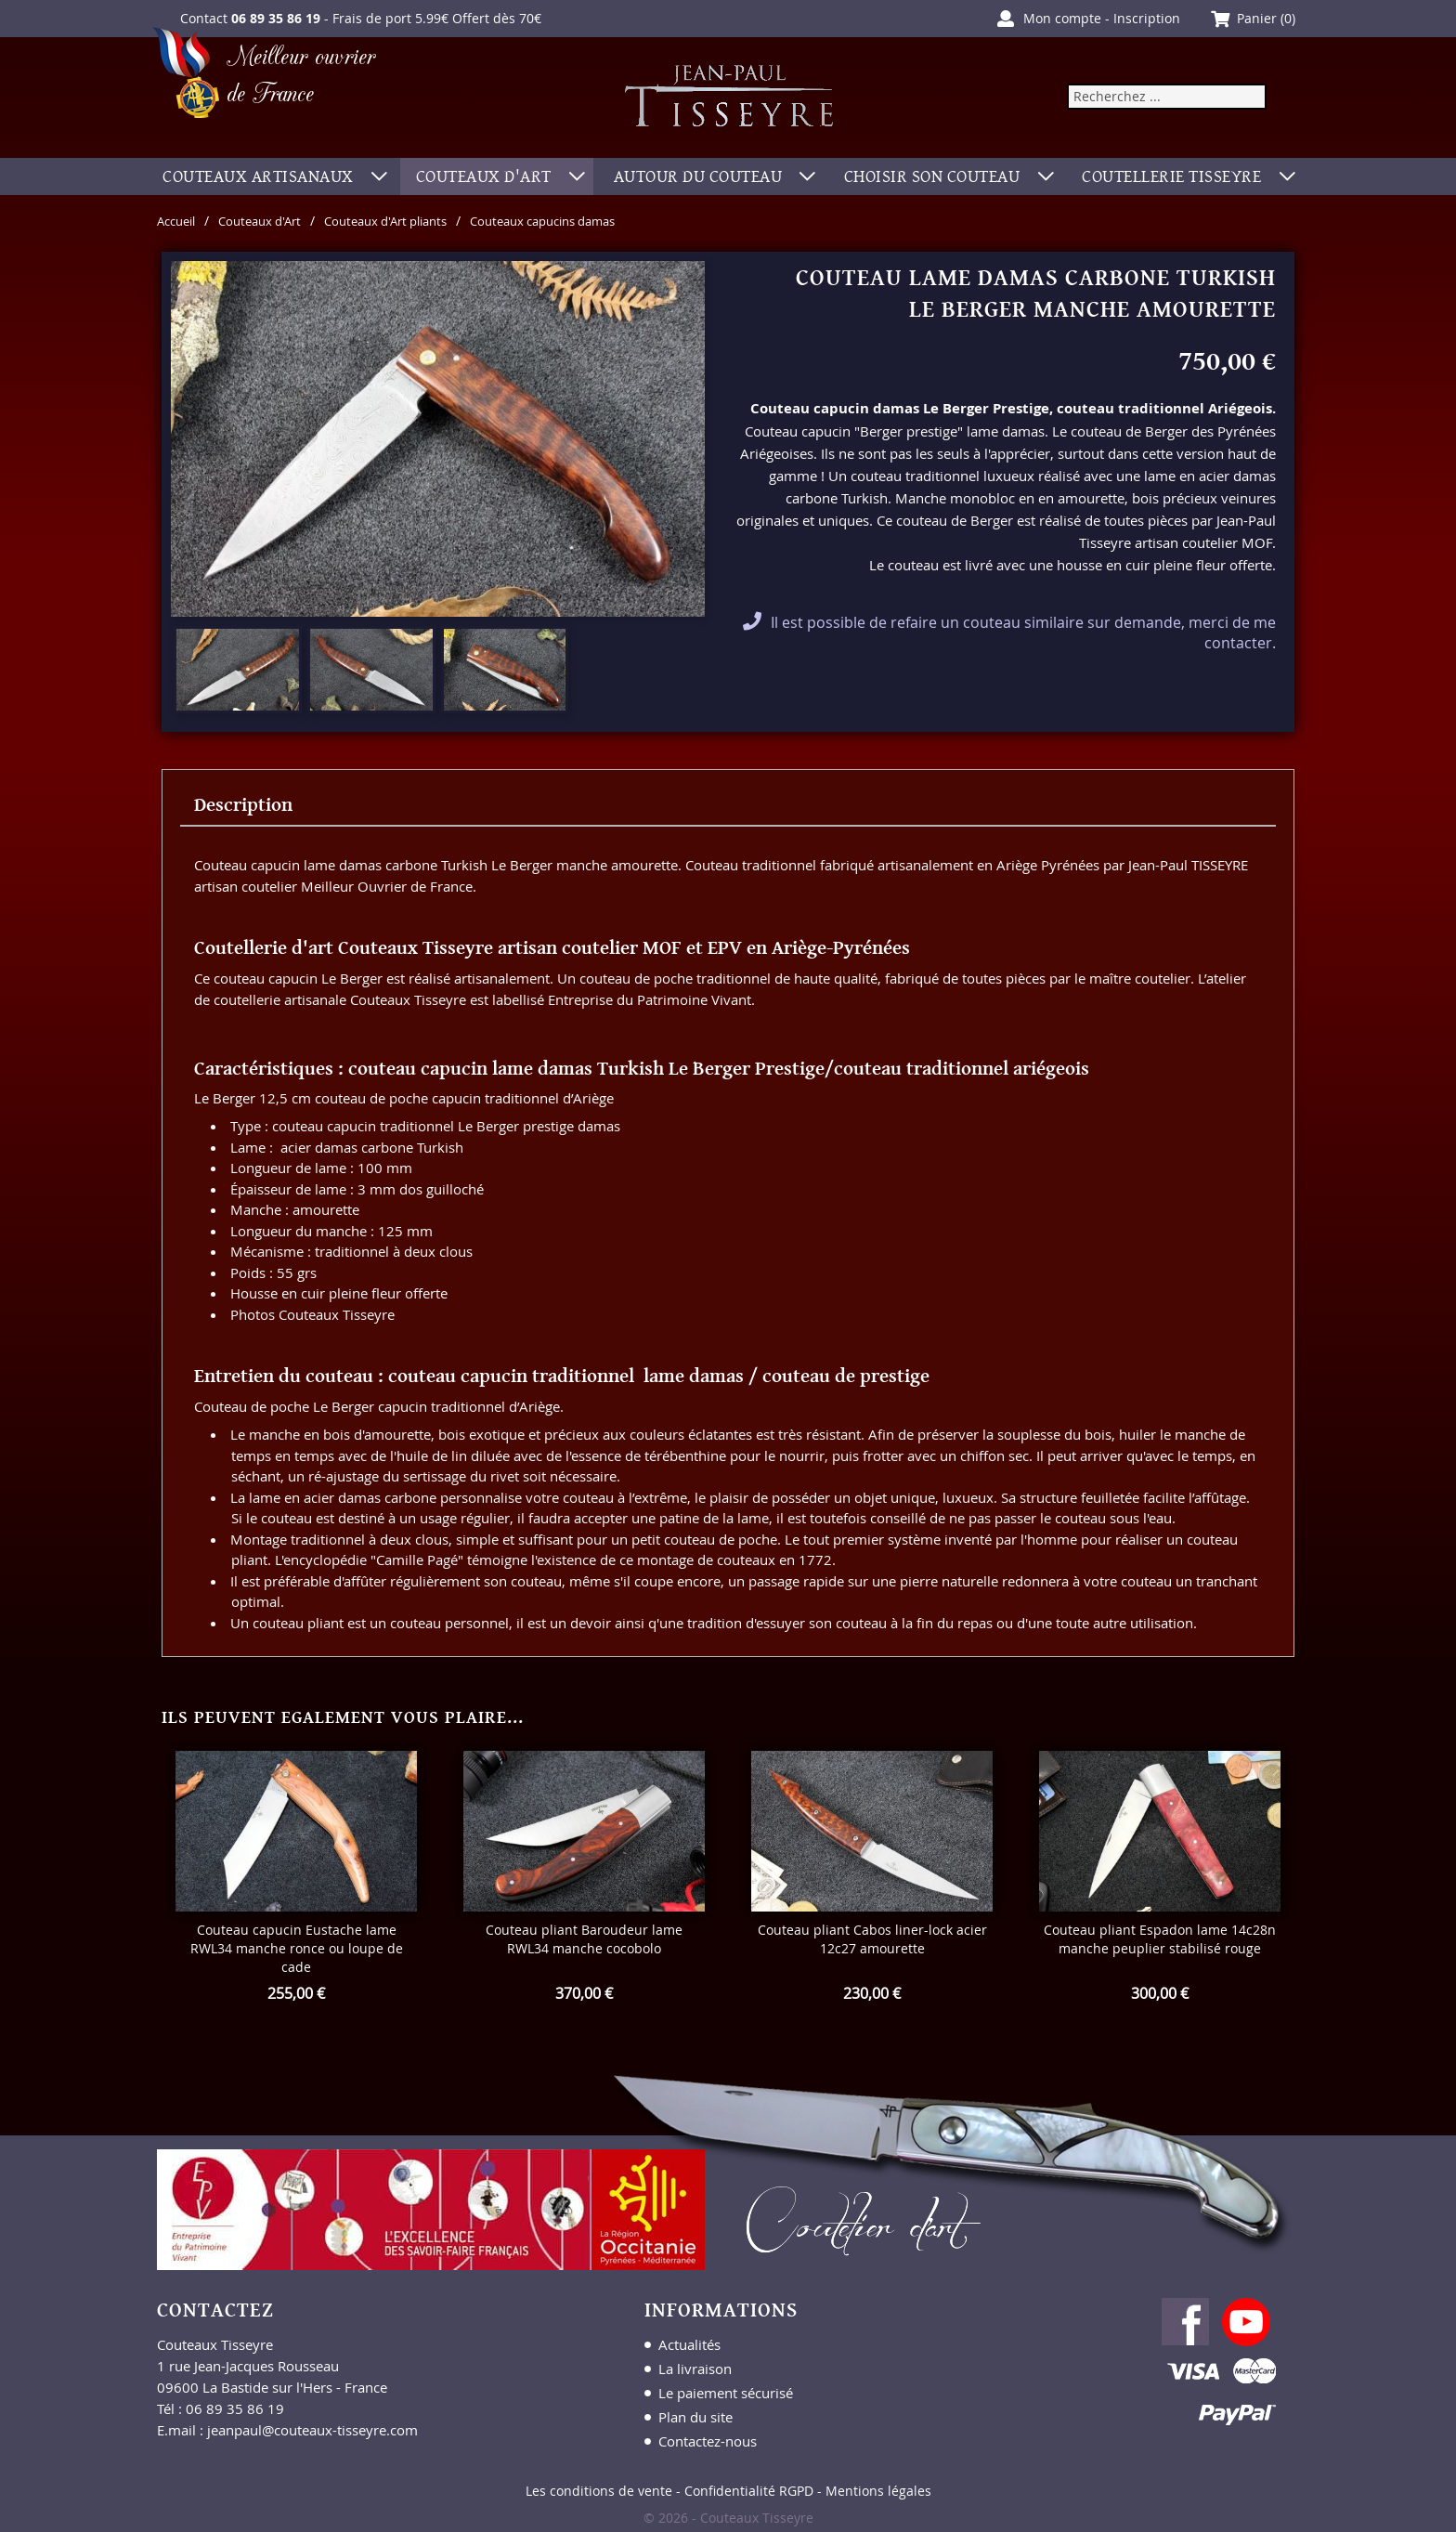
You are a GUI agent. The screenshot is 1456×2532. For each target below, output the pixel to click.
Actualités (689, 2344)
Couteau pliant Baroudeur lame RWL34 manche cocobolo (584, 1939)
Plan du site (695, 2417)
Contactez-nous (707, 2441)
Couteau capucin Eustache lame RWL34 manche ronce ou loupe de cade (296, 1948)
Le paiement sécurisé (725, 2392)
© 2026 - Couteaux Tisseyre (728, 2517)
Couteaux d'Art (270, 220)
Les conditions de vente (599, 2490)
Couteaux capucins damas (581, 220)
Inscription (1146, 18)
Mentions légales (878, 2490)
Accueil (179, 220)
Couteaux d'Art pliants (407, 220)
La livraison (695, 2368)
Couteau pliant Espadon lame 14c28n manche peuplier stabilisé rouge (1160, 1939)
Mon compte (1062, 18)
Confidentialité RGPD (748, 2490)
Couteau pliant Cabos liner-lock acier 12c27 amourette (872, 1939)
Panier (1257, 18)
